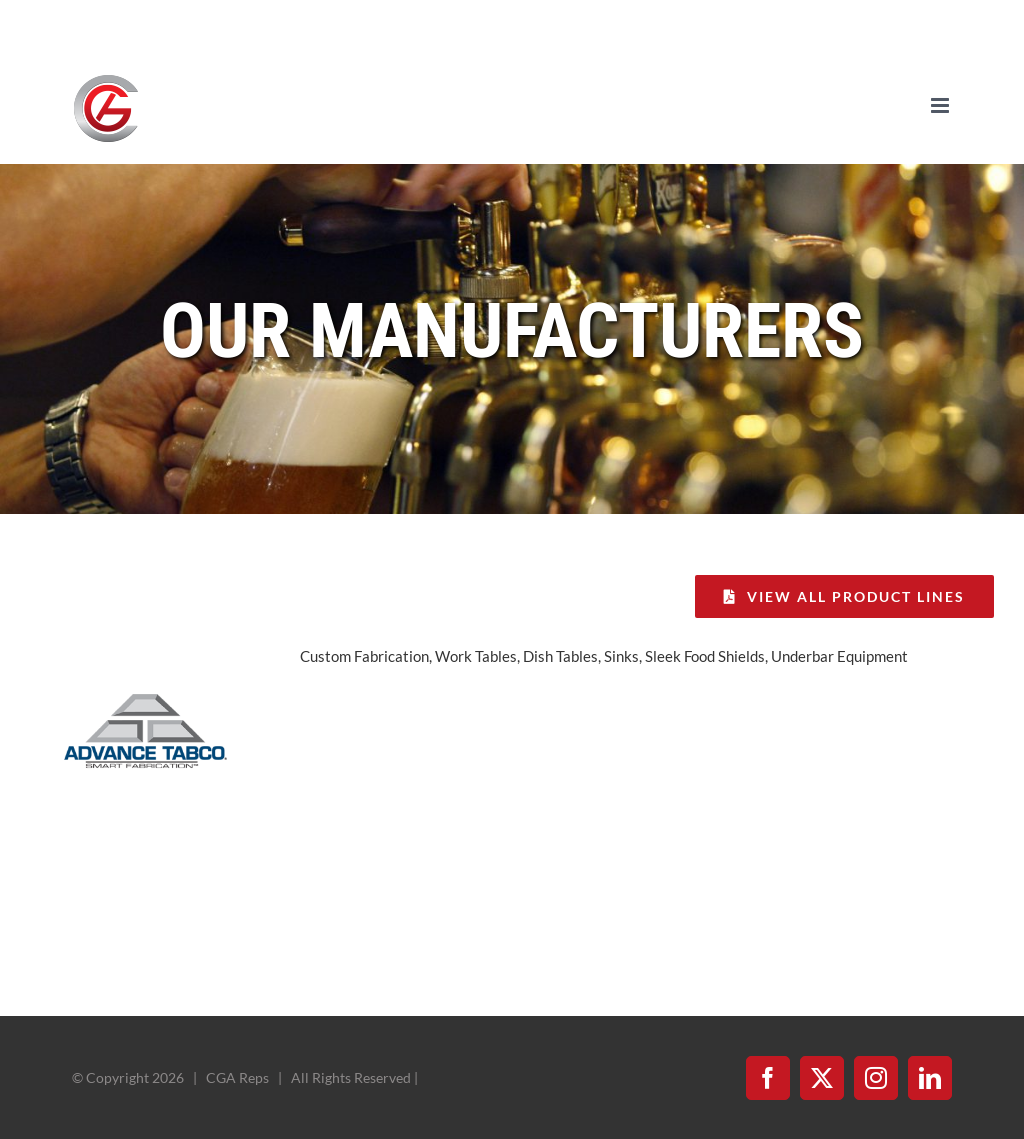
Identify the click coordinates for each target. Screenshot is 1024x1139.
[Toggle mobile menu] (941, 105)
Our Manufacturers (512, 331)
